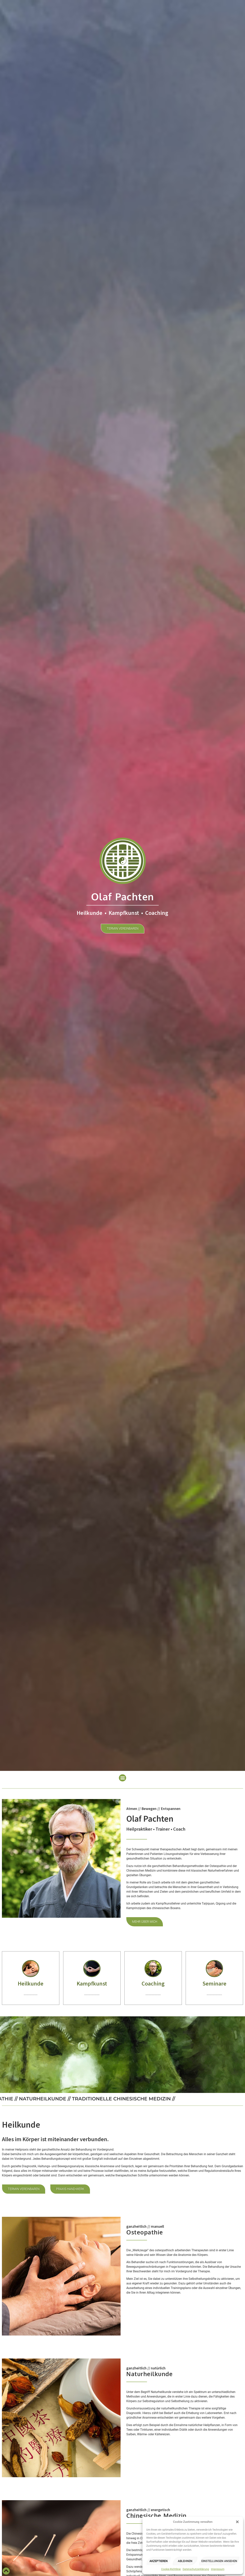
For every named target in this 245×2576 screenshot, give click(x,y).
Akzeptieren (158, 2561)
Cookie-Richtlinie (171, 2569)
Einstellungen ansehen (219, 2561)
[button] (237, 2522)
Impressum (217, 2569)
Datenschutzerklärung (196, 2569)
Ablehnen (185, 2561)
